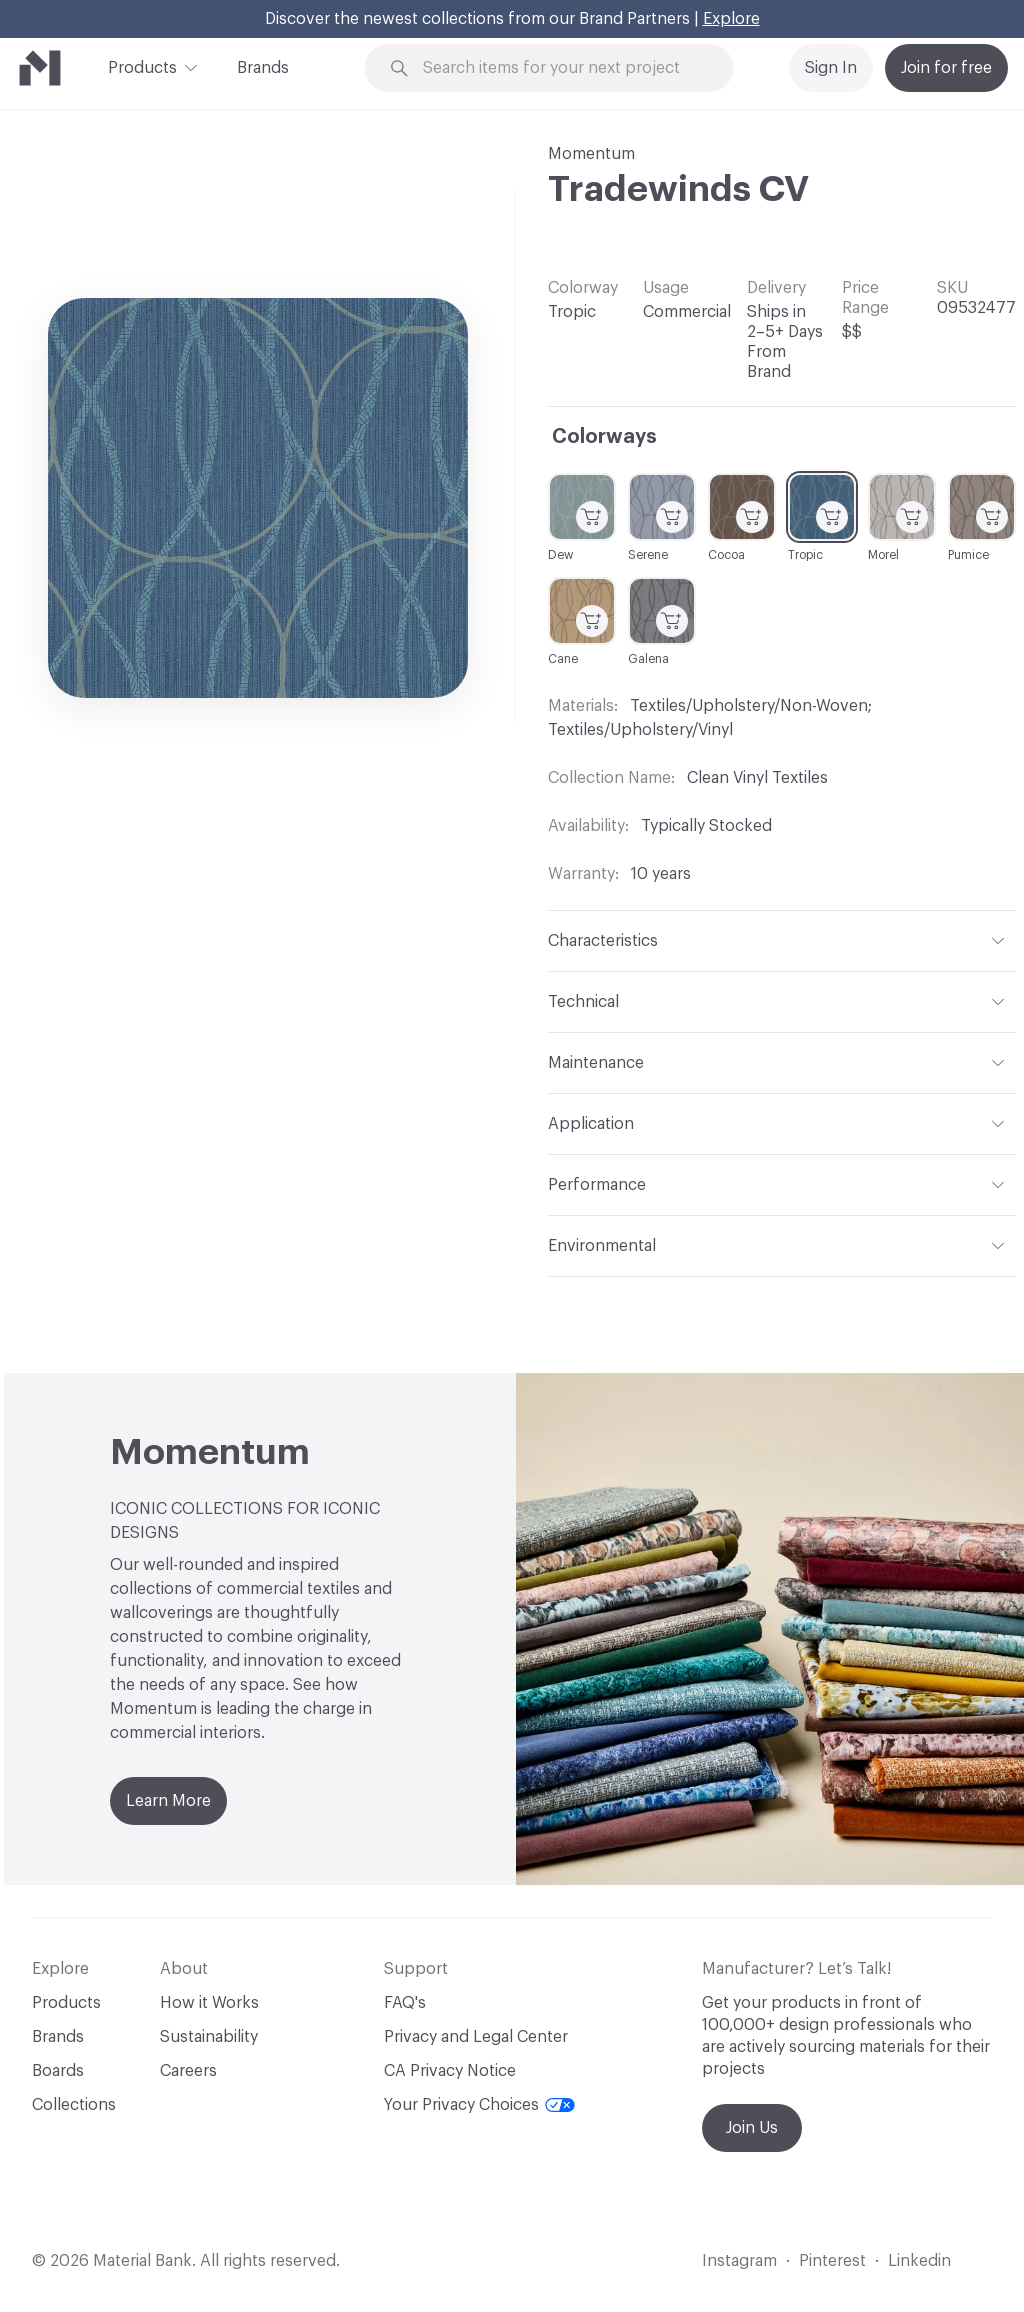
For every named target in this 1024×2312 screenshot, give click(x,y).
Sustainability (209, 2037)
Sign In (831, 68)
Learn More (168, 1801)
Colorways (604, 437)
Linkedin (919, 2261)
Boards (58, 2071)
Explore (731, 19)
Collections (74, 2105)
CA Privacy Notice (450, 2071)
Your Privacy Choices (479, 2105)
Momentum (591, 154)
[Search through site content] (561, 68)
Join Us (752, 2128)
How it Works (209, 2003)
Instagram (739, 2261)
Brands (263, 68)
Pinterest (832, 2261)
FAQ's (405, 2003)
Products (142, 66)
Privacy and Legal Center (476, 2037)
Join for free (946, 68)
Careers (188, 2071)
